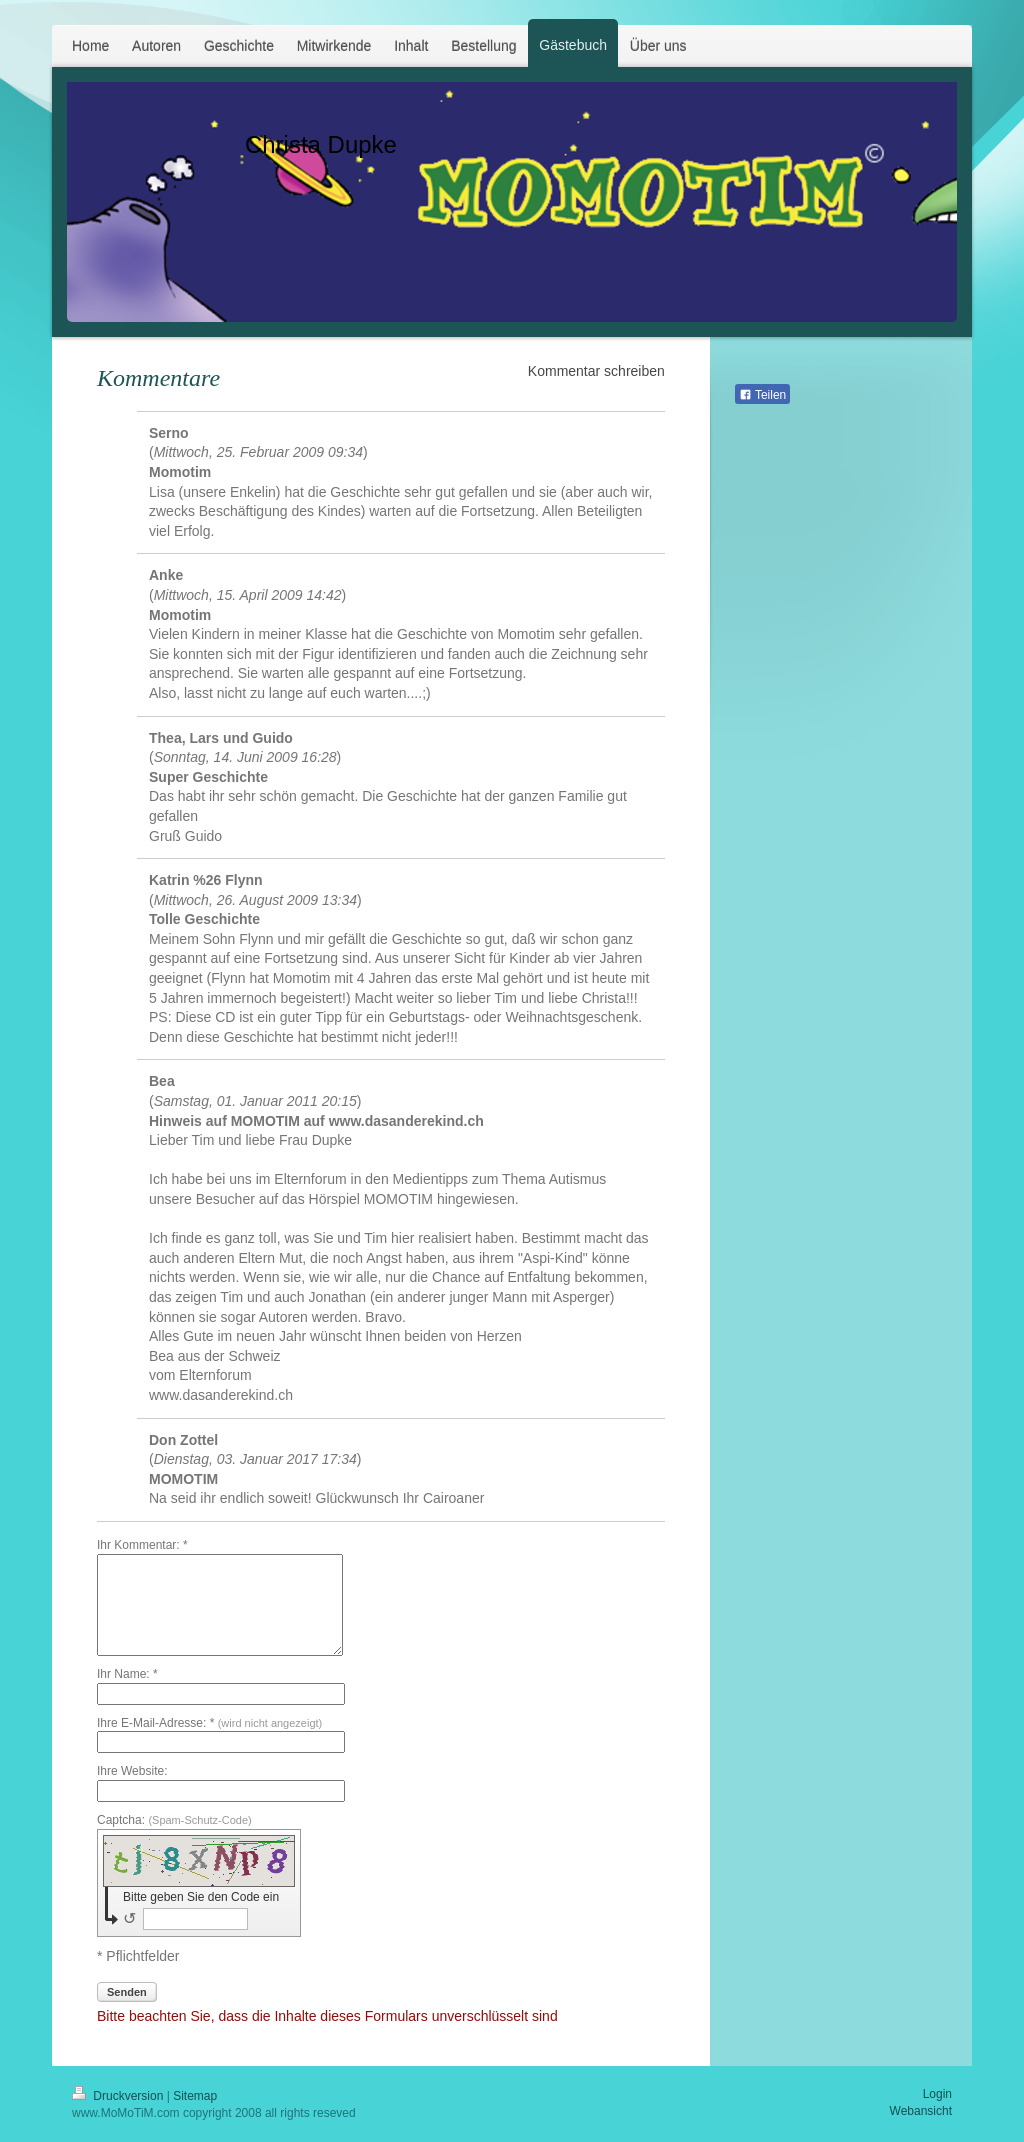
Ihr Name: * (127, 1674)
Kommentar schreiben (596, 371)
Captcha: (174, 1820)
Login (937, 2094)
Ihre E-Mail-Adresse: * (209, 1723)
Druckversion (119, 2096)
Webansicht (921, 2111)
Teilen (762, 395)
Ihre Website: (132, 1771)
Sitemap (195, 2096)
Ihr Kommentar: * (142, 1545)
